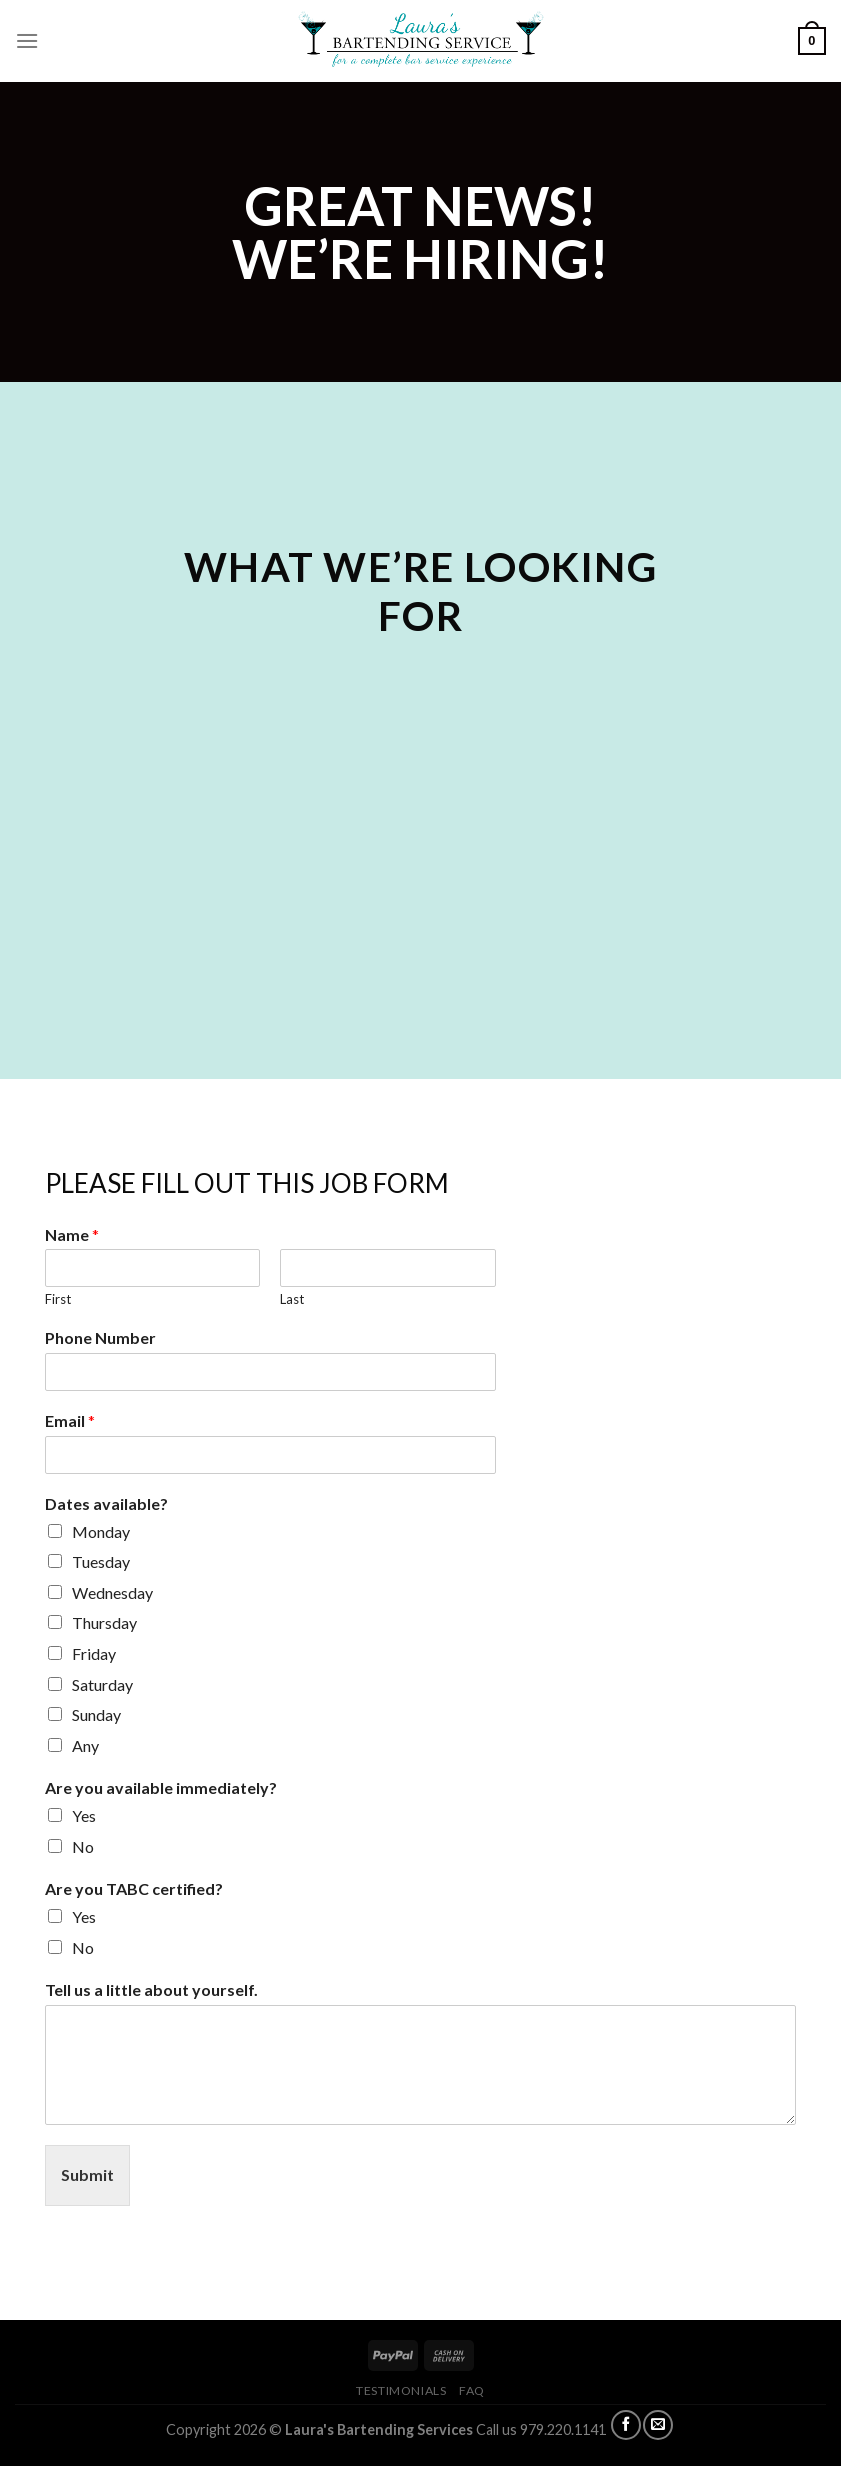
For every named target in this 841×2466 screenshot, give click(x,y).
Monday (101, 1531)
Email (70, 1420)
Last (292, 1299)
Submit (87, 2174)
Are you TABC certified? (134, 1888)
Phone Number (100, 1337)
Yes (84, 1815)
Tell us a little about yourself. (151, 1989)
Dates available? (106, 1503)
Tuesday (101, 1561)
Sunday (96, 1714)
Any (85, 1745)
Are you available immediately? (161, 1787)
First (58, 1299)
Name (72, 1234)
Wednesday (112, 1592)
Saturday (102, 1684)
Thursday (104, 1622)
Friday (94, 1653)
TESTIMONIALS (401, 2390)
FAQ (472, 2390)
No (83, 1846)
